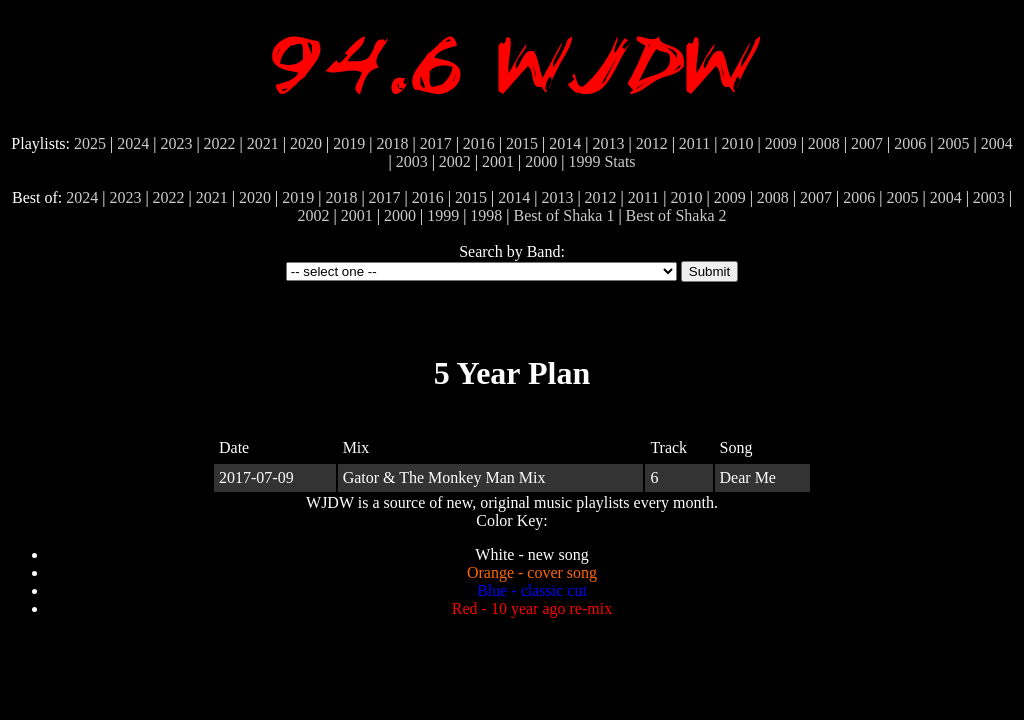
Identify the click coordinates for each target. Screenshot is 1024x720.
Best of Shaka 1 (564, 215)
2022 (220, 143)
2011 (694, 143)
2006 (910, 143)
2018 (392, 143)
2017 (436, 143)
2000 (541, 161)
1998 (486, 215)
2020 (306, 143)
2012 (652, 143)
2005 (953, 143)
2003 (412, 161)
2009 (781, 143)
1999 (584, 161)
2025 (90, 143)
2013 (608, 143)
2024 (133, 143)
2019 (349, 143)
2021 (263, 143)
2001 (498, 161)
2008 (824, 143)
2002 (455, 161)
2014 (565, 143)
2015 (522, 143)
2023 (176, 143)
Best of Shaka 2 (676, 215)
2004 (997, 143)
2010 (737, 143)
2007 (867, 143)
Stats (619, 161)
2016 (479, 143)
